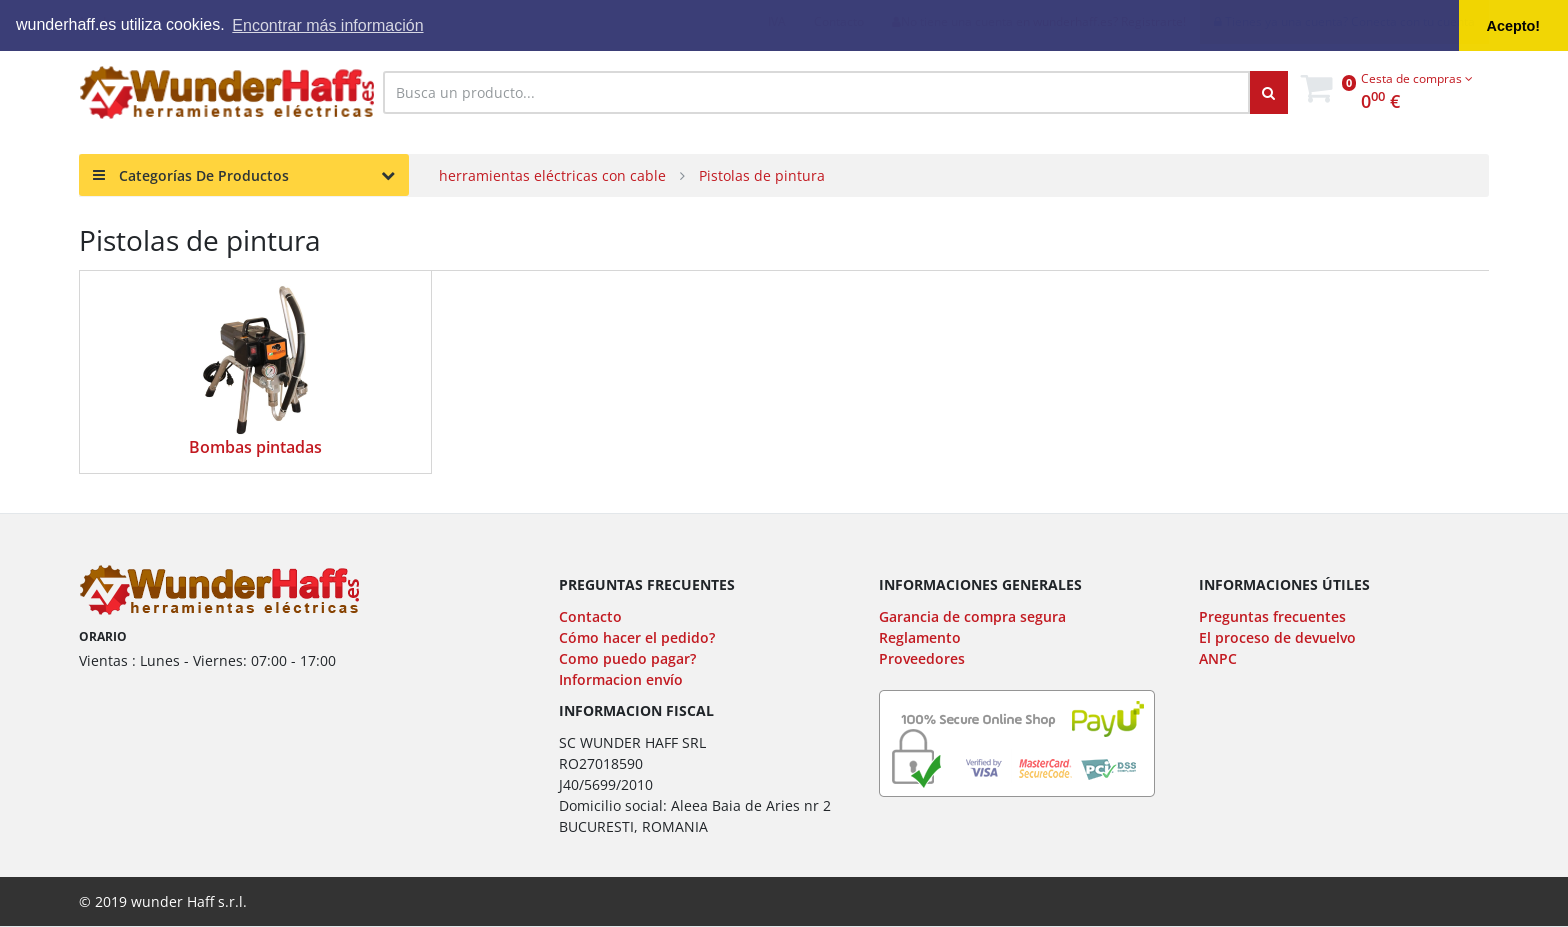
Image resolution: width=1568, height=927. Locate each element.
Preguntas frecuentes (1272, 616)
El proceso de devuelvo (1277, 637)
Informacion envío (621, 679)
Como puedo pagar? (627, 658)
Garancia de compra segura (972, 616)
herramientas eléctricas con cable (552, 175)
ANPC (1218, 658)
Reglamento (920, 637)
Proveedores (922, 658)
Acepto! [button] (1514, 26)
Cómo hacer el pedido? (637, 637)
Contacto (590, 616)
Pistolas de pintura (762, 175)
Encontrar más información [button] (327, 25)
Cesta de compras (1417, 78)
